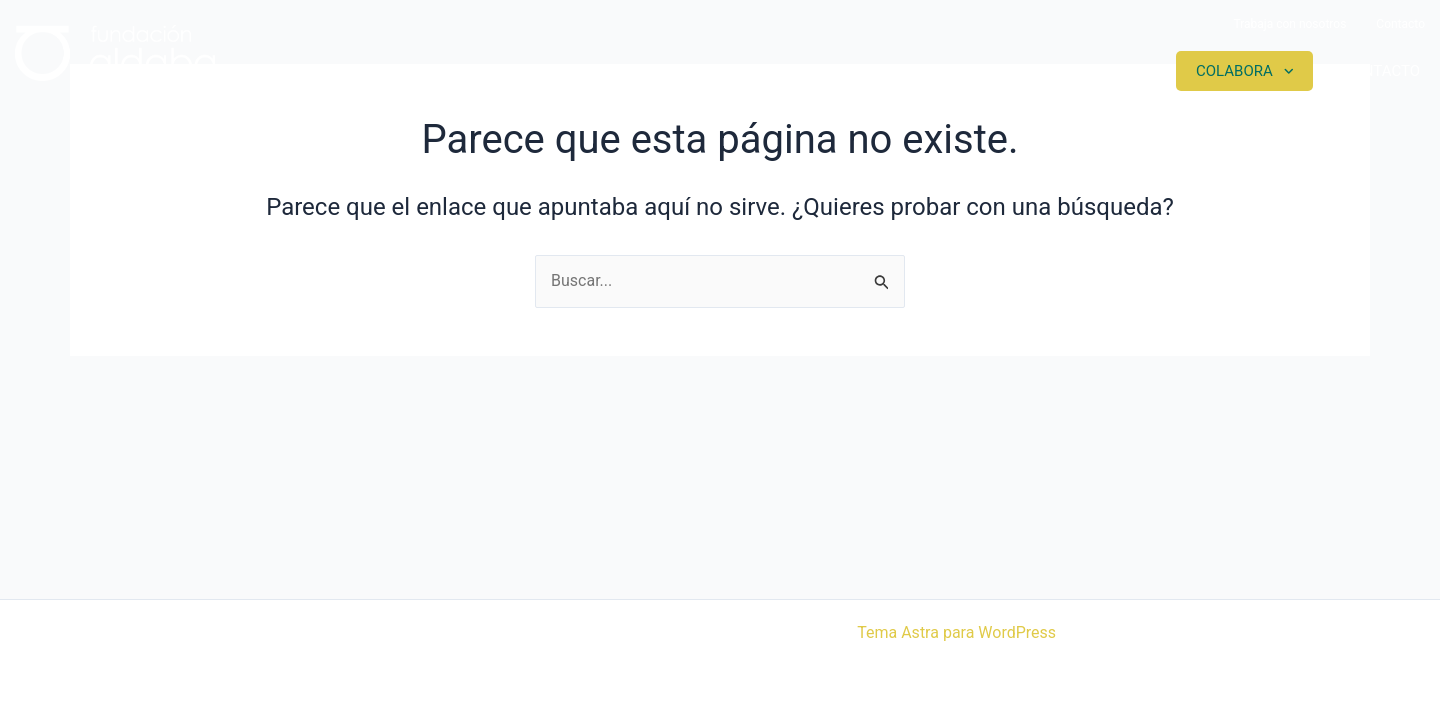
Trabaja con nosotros (1289, 24)
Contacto (1400, 24)
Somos (803, 71)
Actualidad (1086, 71)
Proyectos (935, 71)
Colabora (1234, 71)
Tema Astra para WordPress (956, 632)
